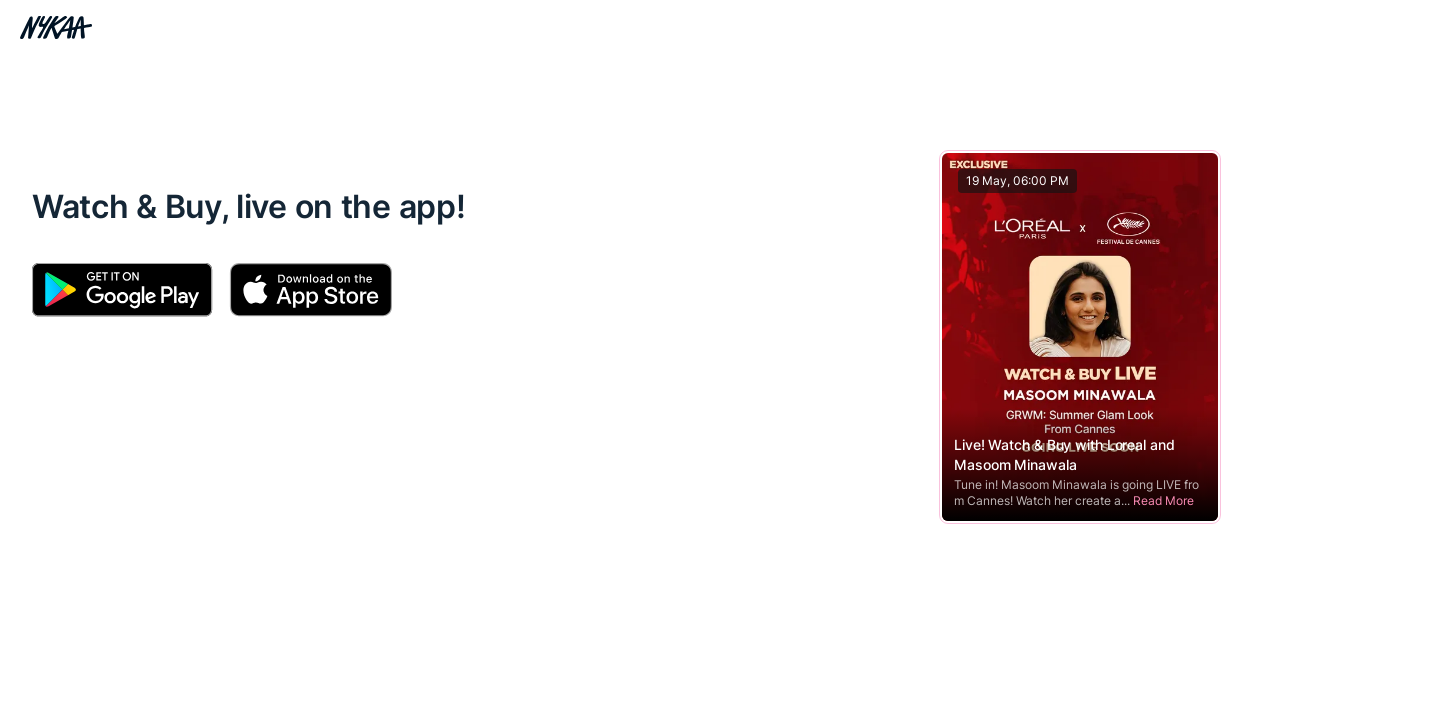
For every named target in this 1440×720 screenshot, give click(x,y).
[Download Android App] (122, 290)
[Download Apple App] (310, 290)
